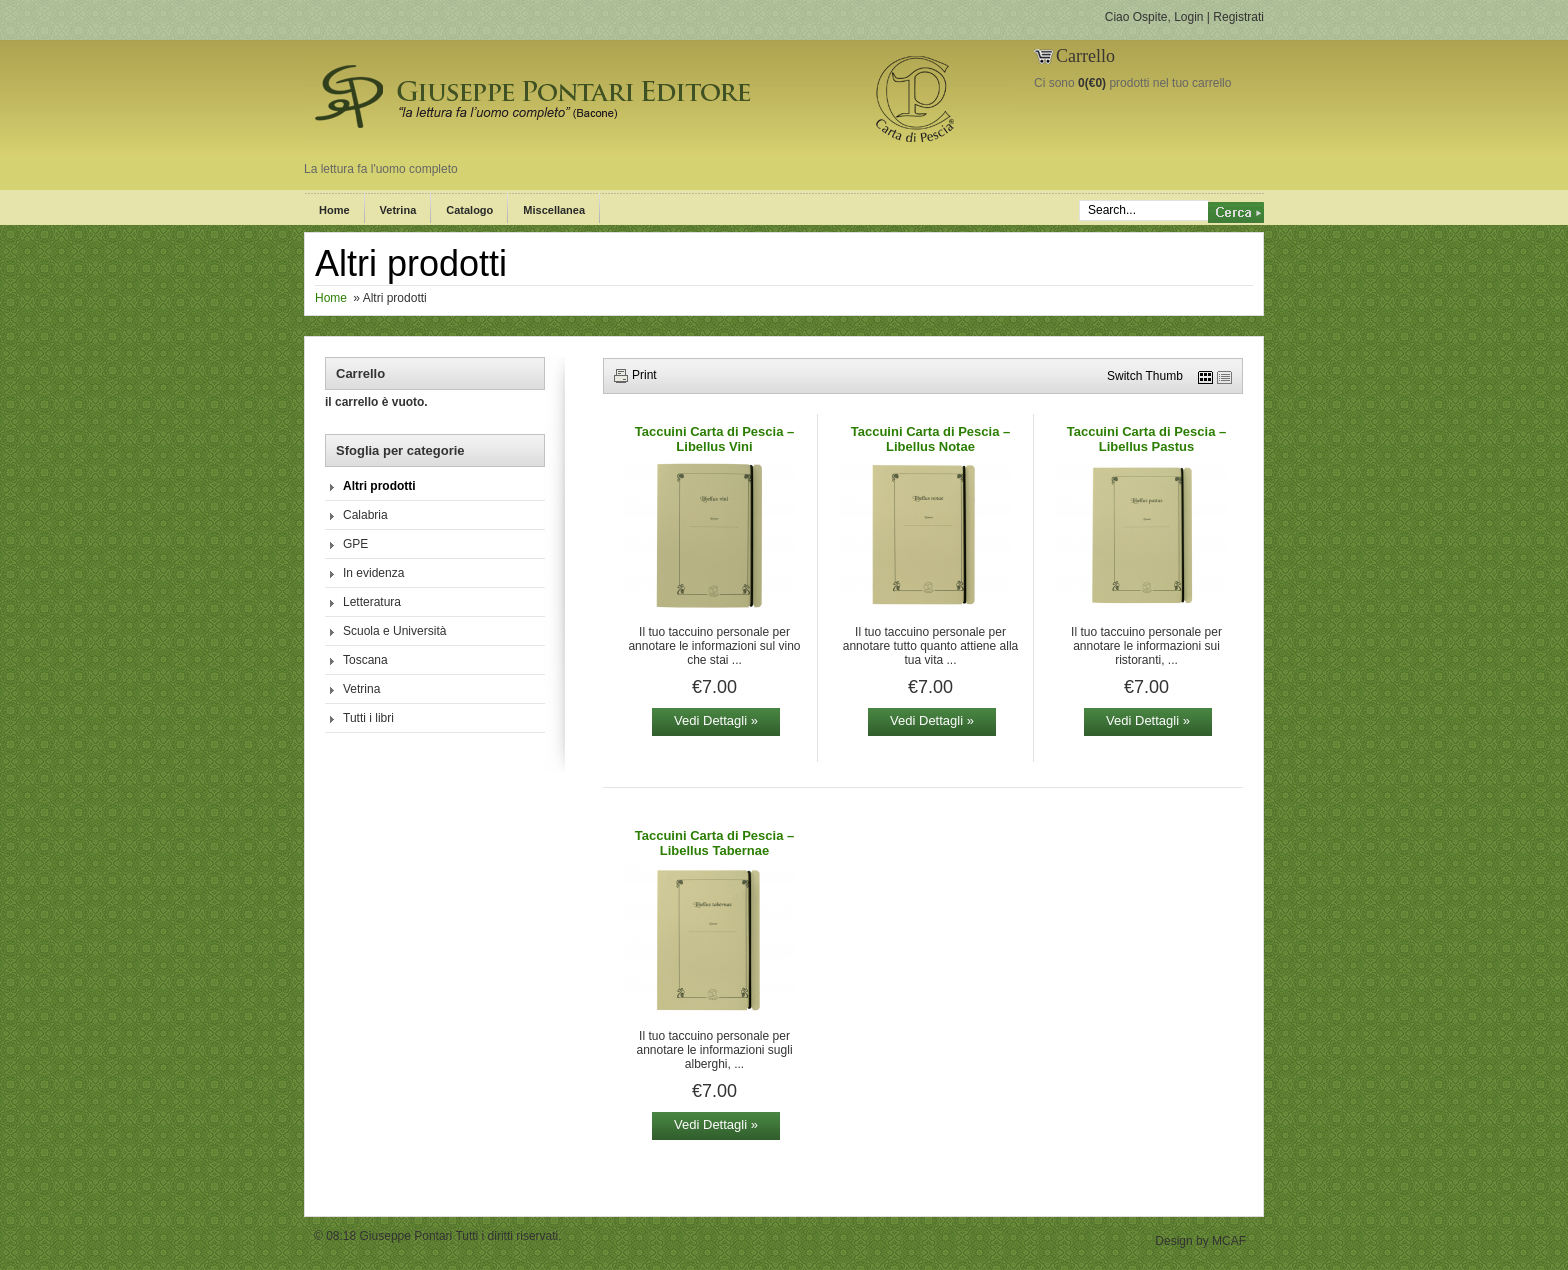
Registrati (1238, 17)
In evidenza (373, 573)
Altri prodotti (379, 486)
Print (644, 375)
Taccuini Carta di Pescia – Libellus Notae (930, 439)
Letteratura (372, 602)
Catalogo (469, 210)
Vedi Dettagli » (716, 720)
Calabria (365, 515)
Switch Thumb (1145, 376)
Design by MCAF (1200, 1241)
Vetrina (398, 210)
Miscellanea (554, 210)
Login (1188, 17)
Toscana (365, 660)
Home (334, 210)
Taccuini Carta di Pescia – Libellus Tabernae (714, 843)
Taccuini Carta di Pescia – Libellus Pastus (1146, 439)
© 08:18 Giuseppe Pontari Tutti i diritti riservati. (438, 1236)
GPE (355, 544)
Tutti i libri (368, 718)
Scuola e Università (394, 631)
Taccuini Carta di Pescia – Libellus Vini (714, 439)
